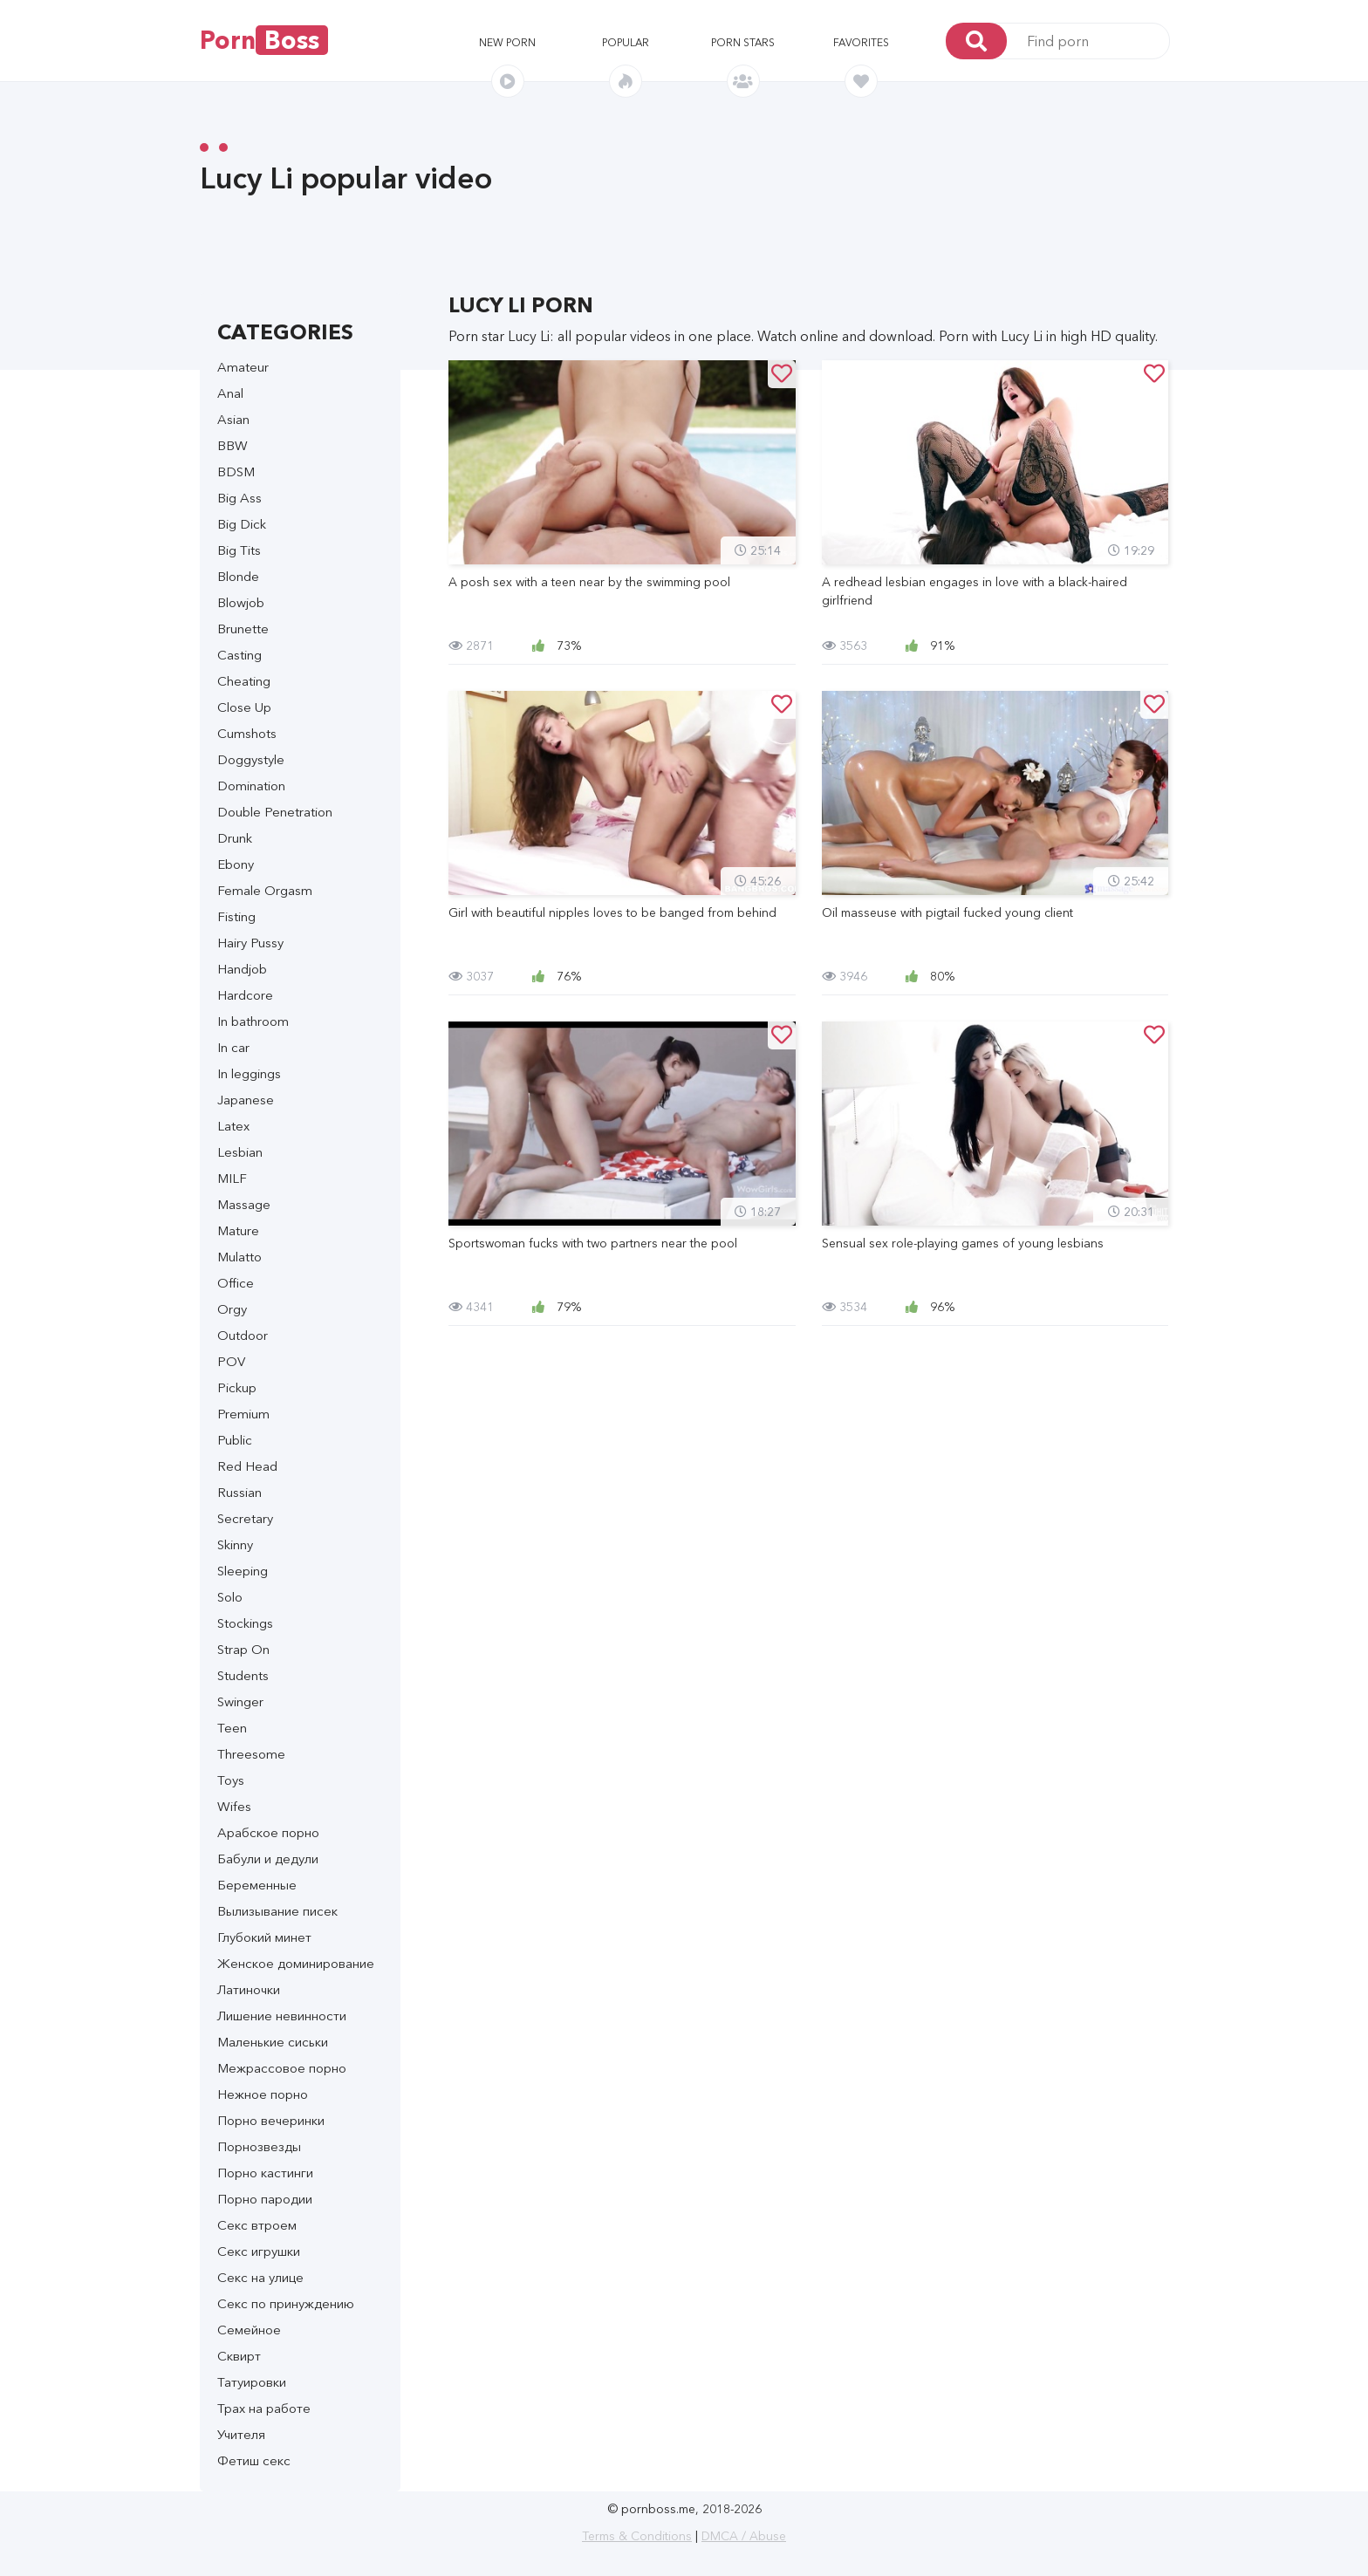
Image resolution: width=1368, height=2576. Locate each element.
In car (233, 1047)
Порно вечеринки (271, 2120)
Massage (243, 1204)
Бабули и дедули (267, 1858)
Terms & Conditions (637, 2536)
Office (235, 1282)
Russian (239, 1492)
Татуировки (251, 2382)
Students (243, 1675)
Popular (625, 42)
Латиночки (248, 1989)
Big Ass (239, 497)
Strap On (243, 1649)
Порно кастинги (265, 2172)
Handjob (242, 968)
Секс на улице (260, 2277)
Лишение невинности (281, 2015)
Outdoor (242, 1335)
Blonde (238, 576)
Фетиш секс (254, 2460)
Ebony (235, 864)
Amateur (243, 367)
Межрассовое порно (281, 2068)
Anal (230, 393)
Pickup (236, 1387)
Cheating (243, 681)
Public (234, 1439)
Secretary (245, 1518)
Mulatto (239, 1256)
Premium (243, 1413)
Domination (251, 785)
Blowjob (240, 602)
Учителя (241, 2434)
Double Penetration (274, 811)
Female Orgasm (264, 890)
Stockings (245, 1623)
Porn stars (743, 42)
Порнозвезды (259, 2146)
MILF (232, 1178)
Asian (233, 419)
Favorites (861, 42)
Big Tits (239, 550)
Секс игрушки (258, 2251)
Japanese (245, 1099)
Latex (233, 1125)
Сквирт (239, 2355)
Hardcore (245, 995)
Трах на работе (264, 2408)
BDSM (236, 471)
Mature (238, 1230)
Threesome (251, 1754)
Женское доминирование (295, 1963)
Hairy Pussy (250, 942)
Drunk (234, 838)
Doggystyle (250, 759)
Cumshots (247, 733)
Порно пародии (264, 2198)
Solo (230, 1597)
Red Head (247, 1466)
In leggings (249, 1073)
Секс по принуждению (285, 2303)
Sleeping (242, 1570)
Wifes (234, 1806)
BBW (232, 445)
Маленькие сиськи (272, 2041)
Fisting (236, 916)
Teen (232, 1727)
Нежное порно (262, 2094)
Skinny (235, 1544)
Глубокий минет (264, 1937)
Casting (239, 654)
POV (231, 1361)
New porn (507, 42)
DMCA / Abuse (743, 2536)
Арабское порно (268, 1832)
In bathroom (253, 1021)
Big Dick (241, 524)
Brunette (243, 628)
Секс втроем (257, 2225)
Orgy (232, 1309)
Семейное (249, 2329)
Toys (230, 1780)
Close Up (244, 707)
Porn (264, 40)
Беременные (257, 1884)
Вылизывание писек (277, 1911)
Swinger (240, 1701)
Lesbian (240, 1152)
